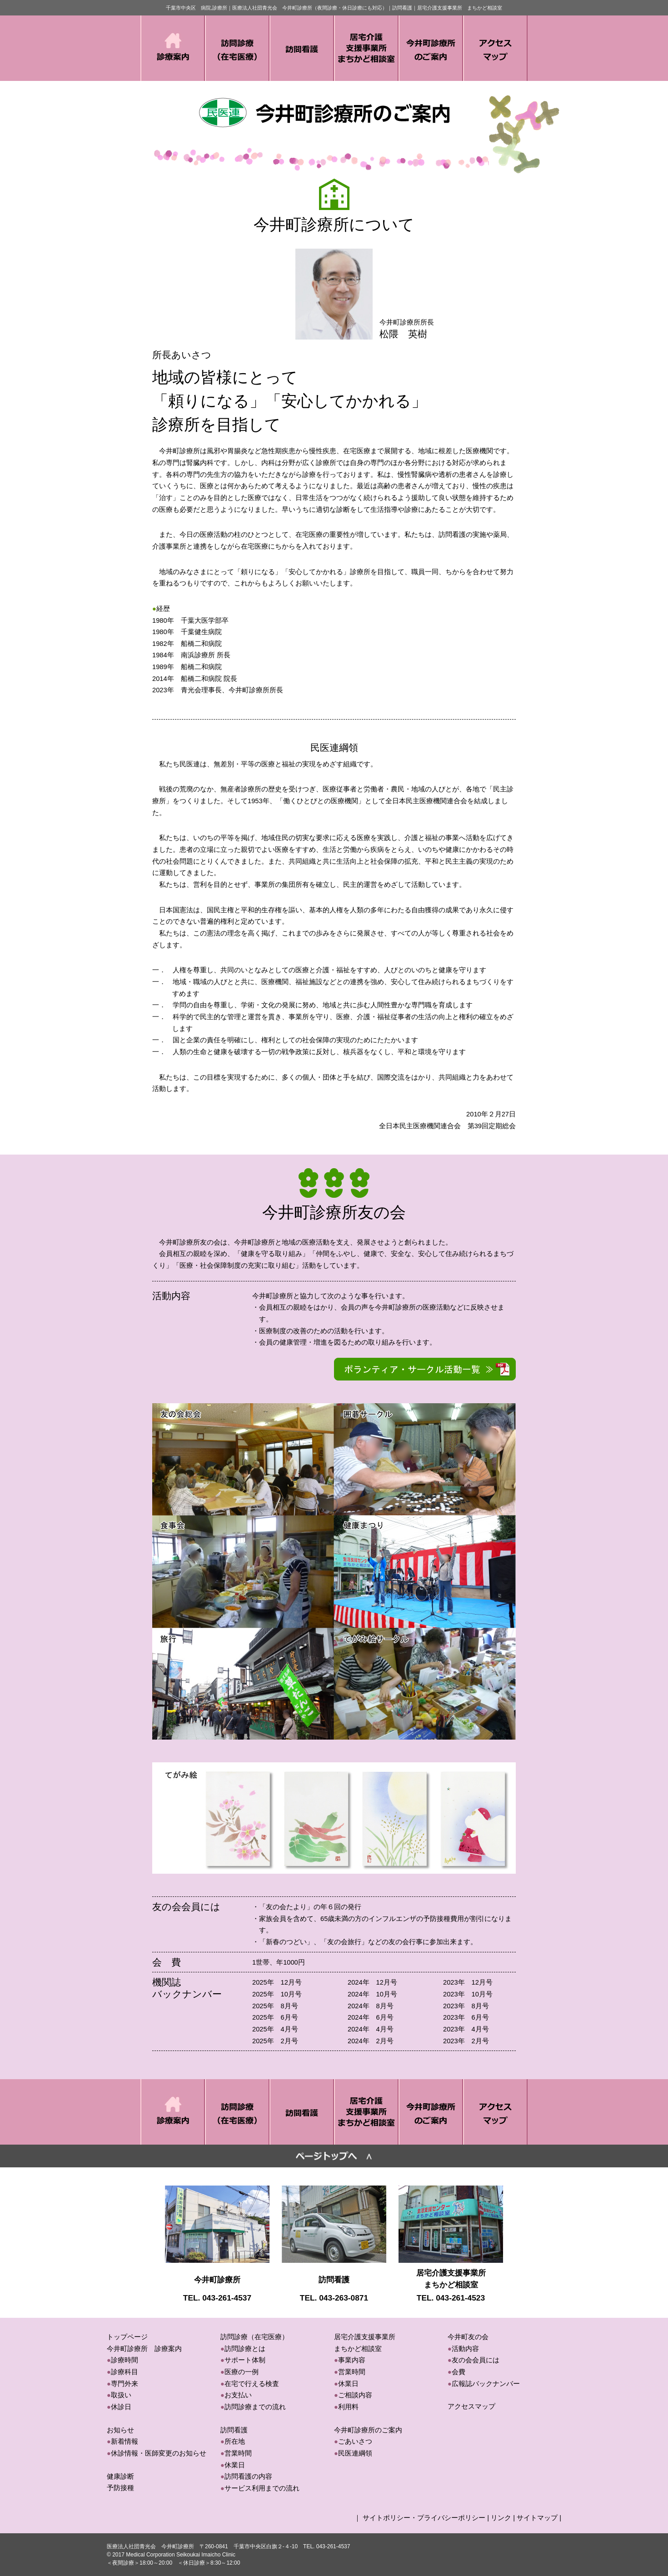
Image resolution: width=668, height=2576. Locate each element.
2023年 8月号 (466, 2006)
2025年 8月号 (275, 2006)
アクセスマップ (471, 2406)
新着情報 (124, 2441)
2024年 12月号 (372, 1982)
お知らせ (120, 2430)
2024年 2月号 (371, 2041)
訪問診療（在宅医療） (254, 2337)
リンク (501, 2517)
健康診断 (120, 2476)
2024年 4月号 (371, 2029)
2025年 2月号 (275, 2041)
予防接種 (120, 2487)
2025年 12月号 (277, 1982)
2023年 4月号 (466, 2029)
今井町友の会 (468, 2337)
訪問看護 (234, 2430)
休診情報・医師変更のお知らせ (158, 2453)
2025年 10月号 (277, 1994)
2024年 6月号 (371, 2017)
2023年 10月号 (468, 1994)
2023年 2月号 (466, 2041)
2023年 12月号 (468, 1982)
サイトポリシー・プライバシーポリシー (424, 2517)
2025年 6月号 (275, 2017)
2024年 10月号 (372, 1994)
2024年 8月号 (371, 2006)
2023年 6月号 (466, 2017)
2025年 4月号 (275, 2029)
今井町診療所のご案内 (368, 2430)
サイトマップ (537, 2517)
